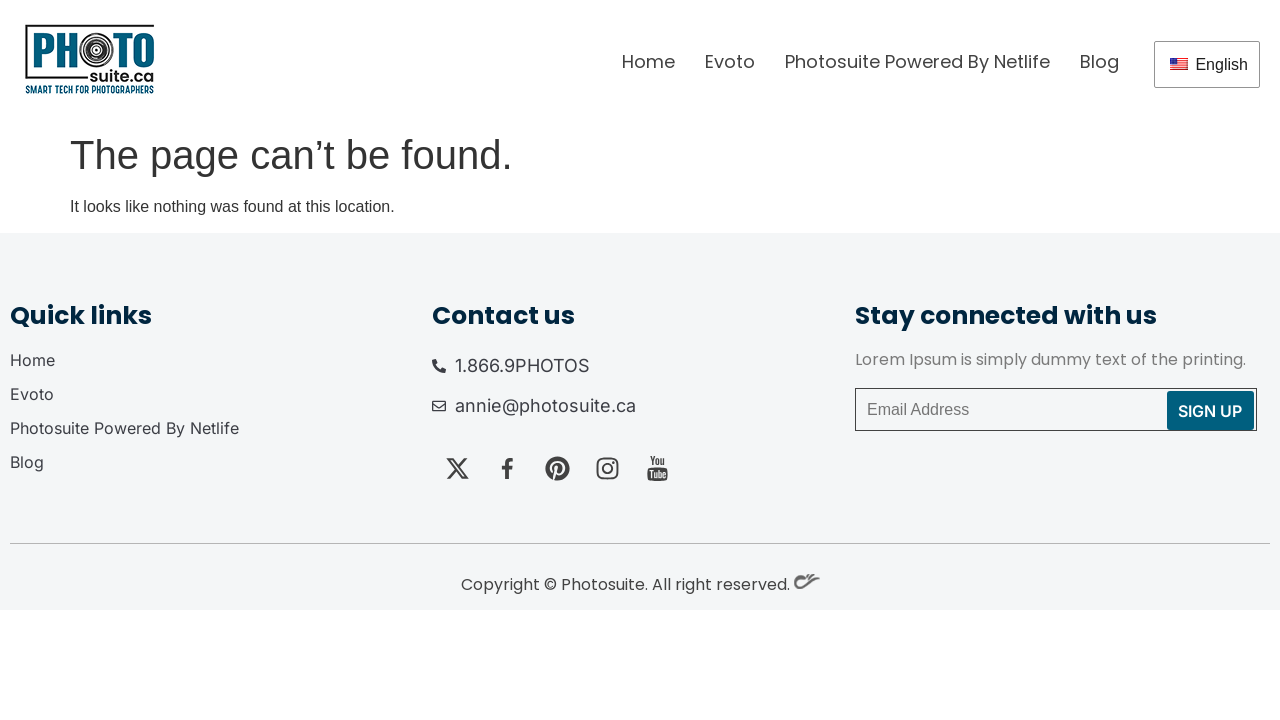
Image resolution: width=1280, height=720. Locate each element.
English (1209, 64)
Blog (1099, 61)
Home (648, 61)
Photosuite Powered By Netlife (917, 61)
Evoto (730, 61)
